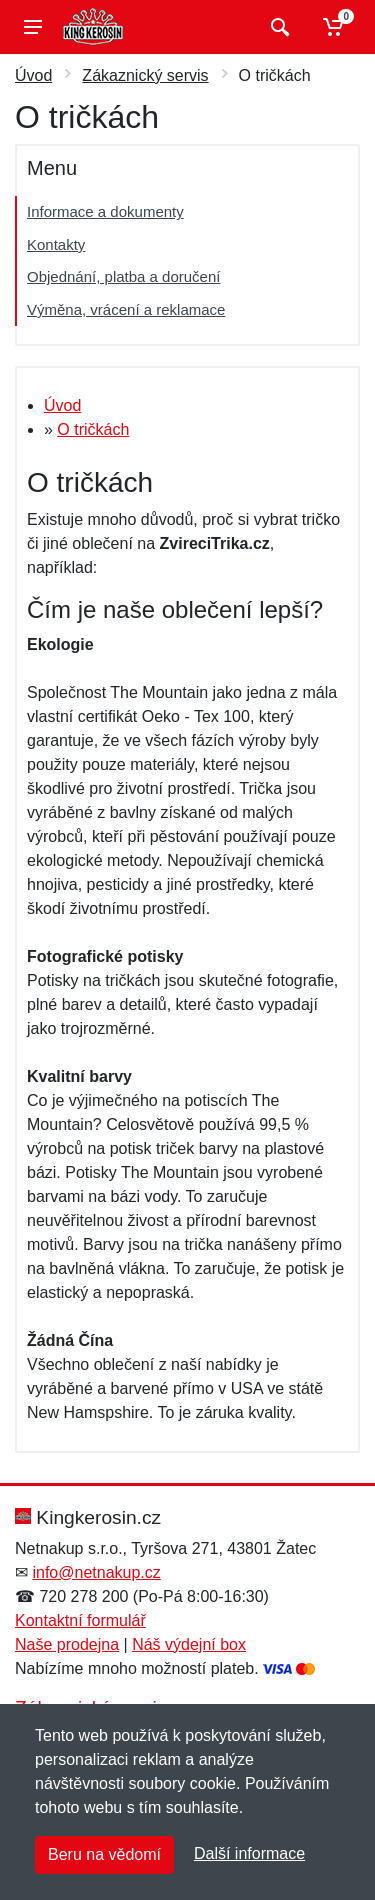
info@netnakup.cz (96, 1572)
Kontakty (56, 244)
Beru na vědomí (104, 1854)
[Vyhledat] (277, 27)
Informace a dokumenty (105, 211)
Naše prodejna (67, 1644)
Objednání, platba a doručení (123, 276)
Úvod (33, 75)
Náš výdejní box (189, 1644)
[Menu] (33, 27)
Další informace (249, 1853)
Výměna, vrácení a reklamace (126, 309)
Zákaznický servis (145, 75)
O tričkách (93, 429)
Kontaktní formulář (80, 1620)
